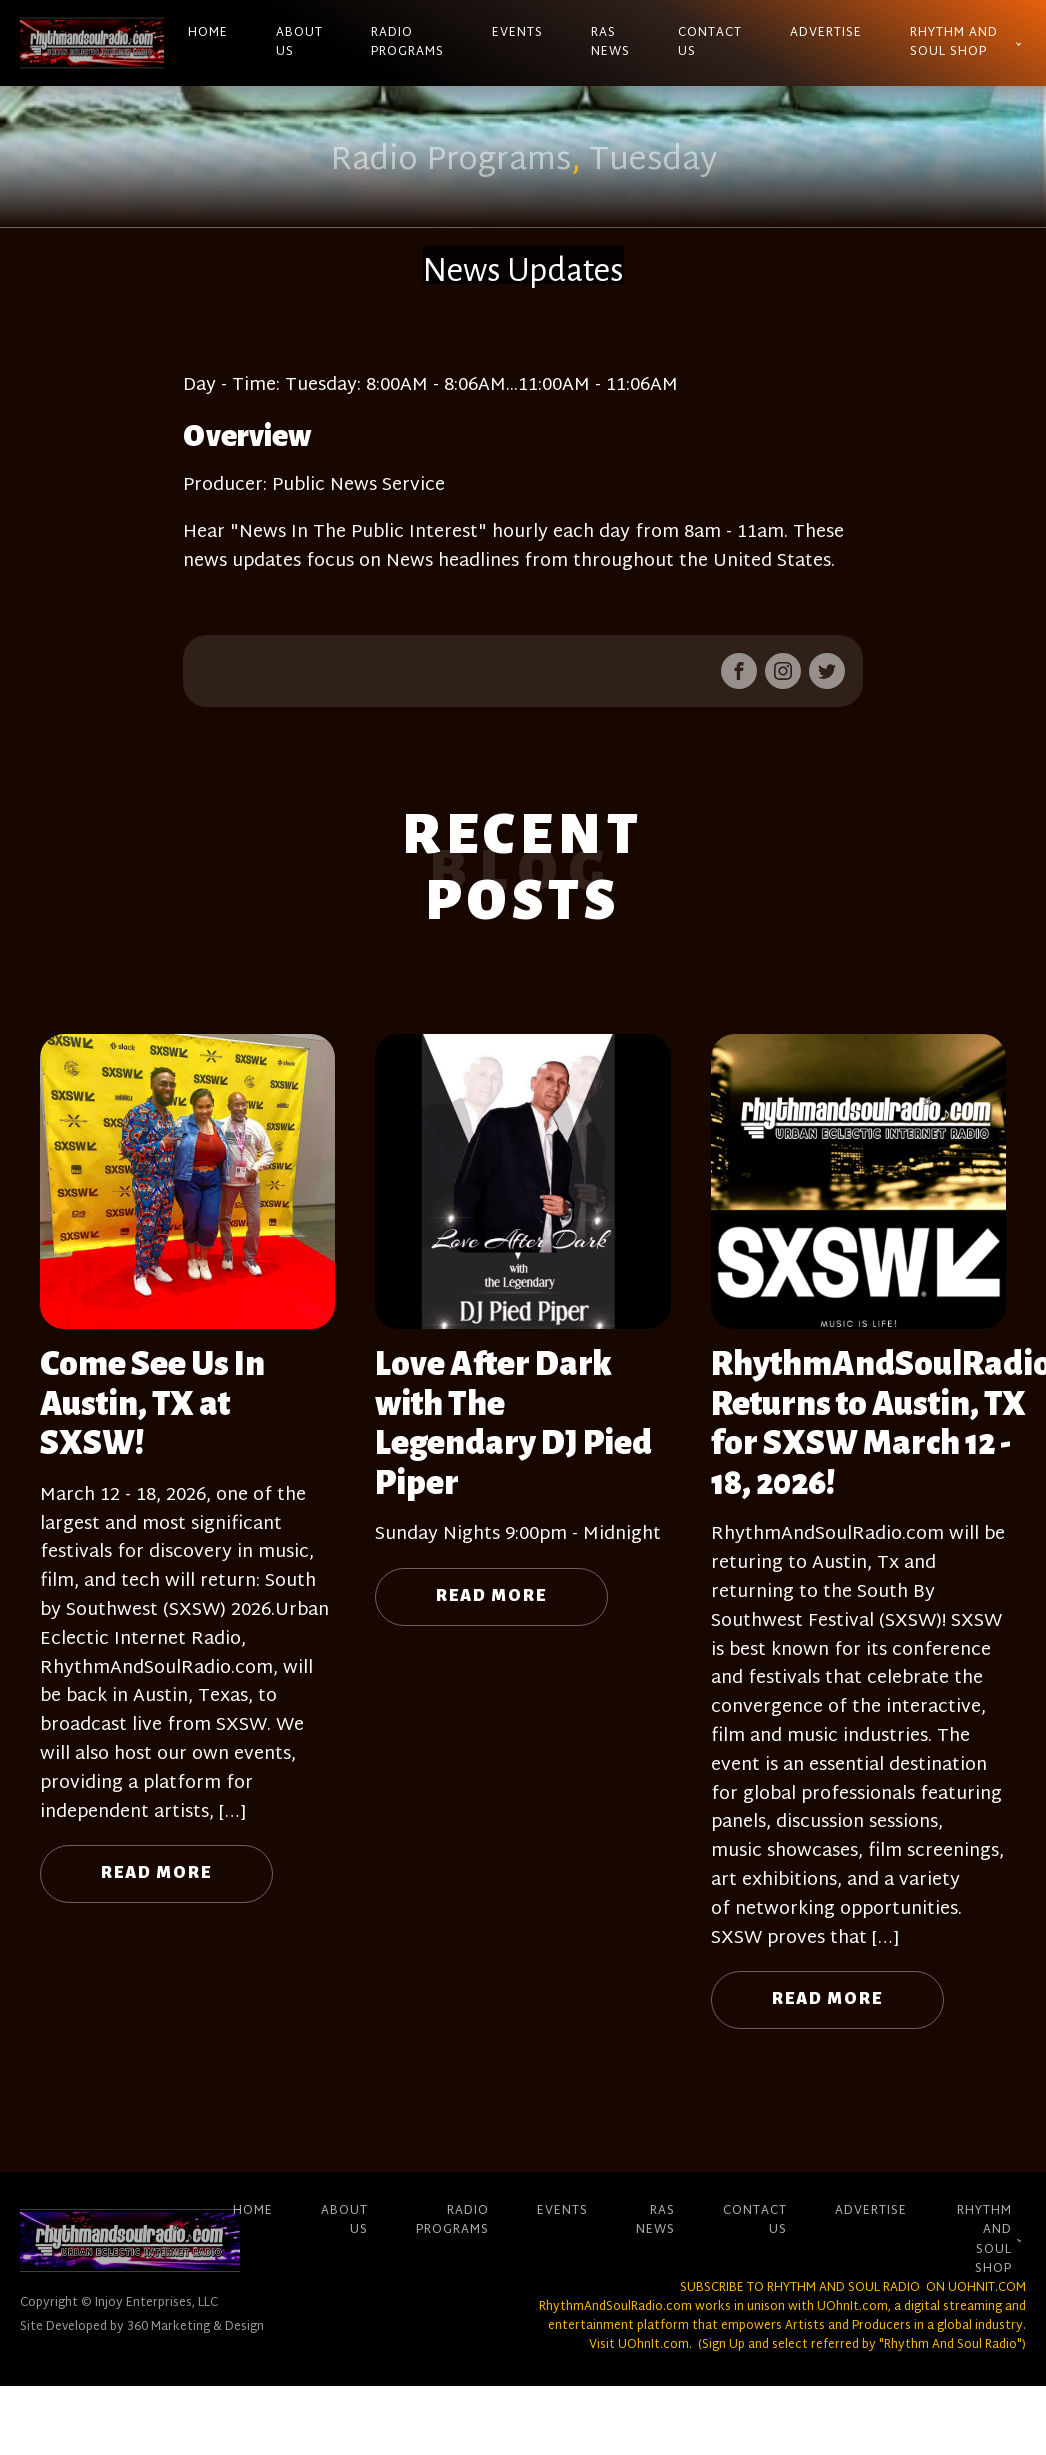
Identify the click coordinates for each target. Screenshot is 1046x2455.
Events (517, 33)
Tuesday (653, 161)
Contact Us (710, 42)
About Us (299, 42)
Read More (156, 1873)
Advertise (826, 33)
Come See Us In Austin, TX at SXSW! (152, 1403)
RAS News (610, 42)
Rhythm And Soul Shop (954, 42)
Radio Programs (407, 42)
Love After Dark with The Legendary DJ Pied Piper (513, 1423)
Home (208, 33)
